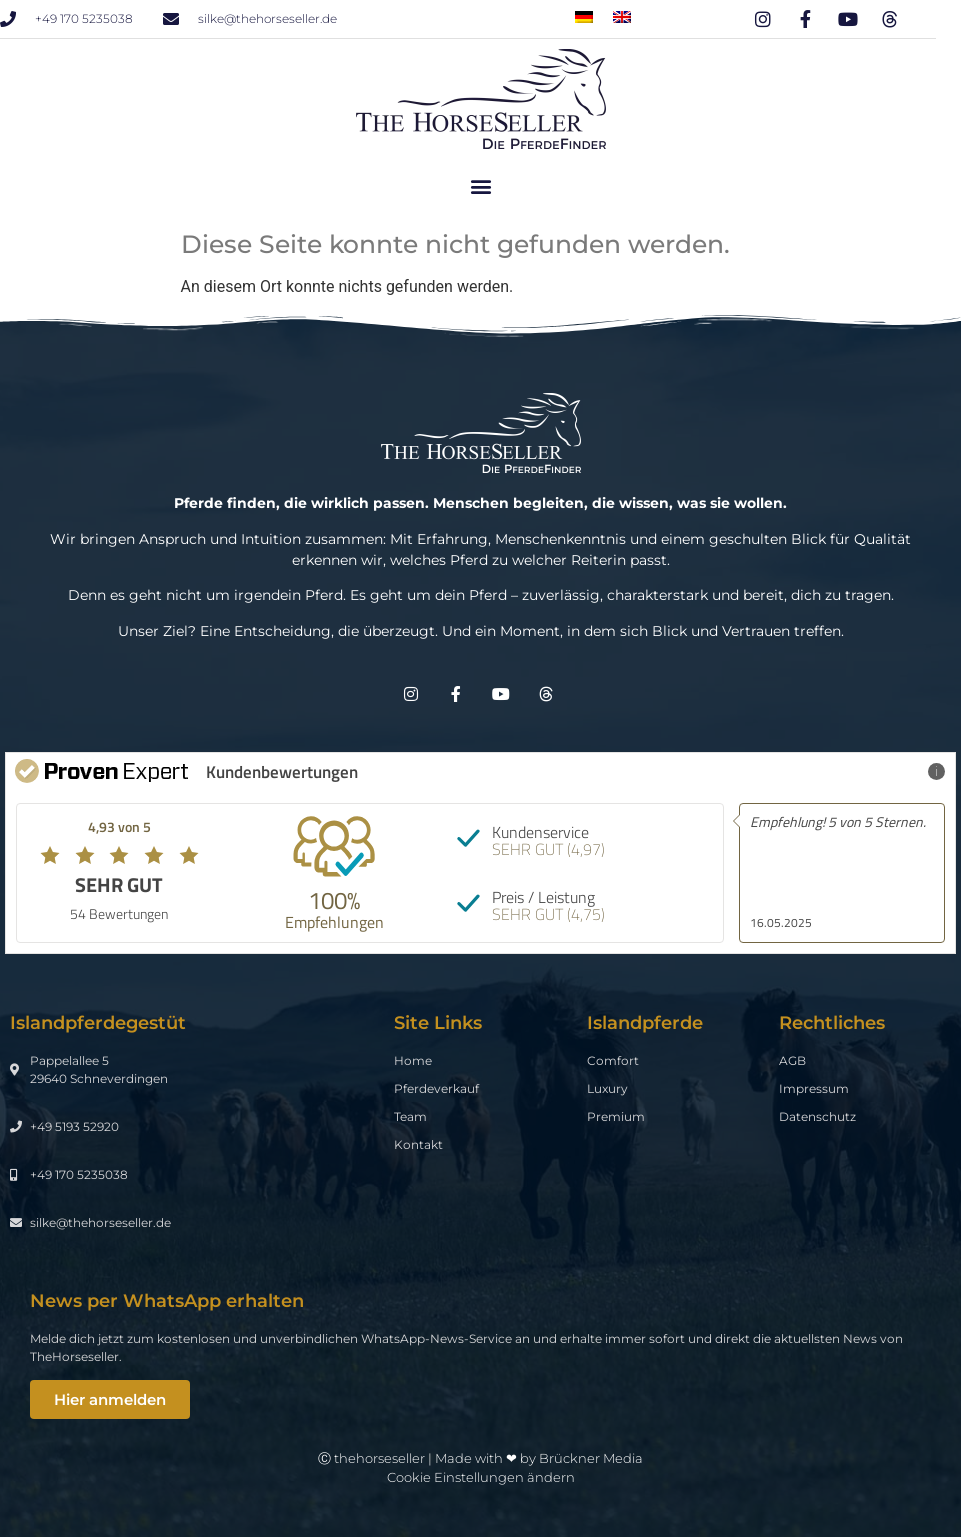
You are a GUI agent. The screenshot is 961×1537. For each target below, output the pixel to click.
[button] (480, 185)
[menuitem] (584, 16)
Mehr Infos (901, 770)
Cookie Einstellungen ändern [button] (481, 1477)
